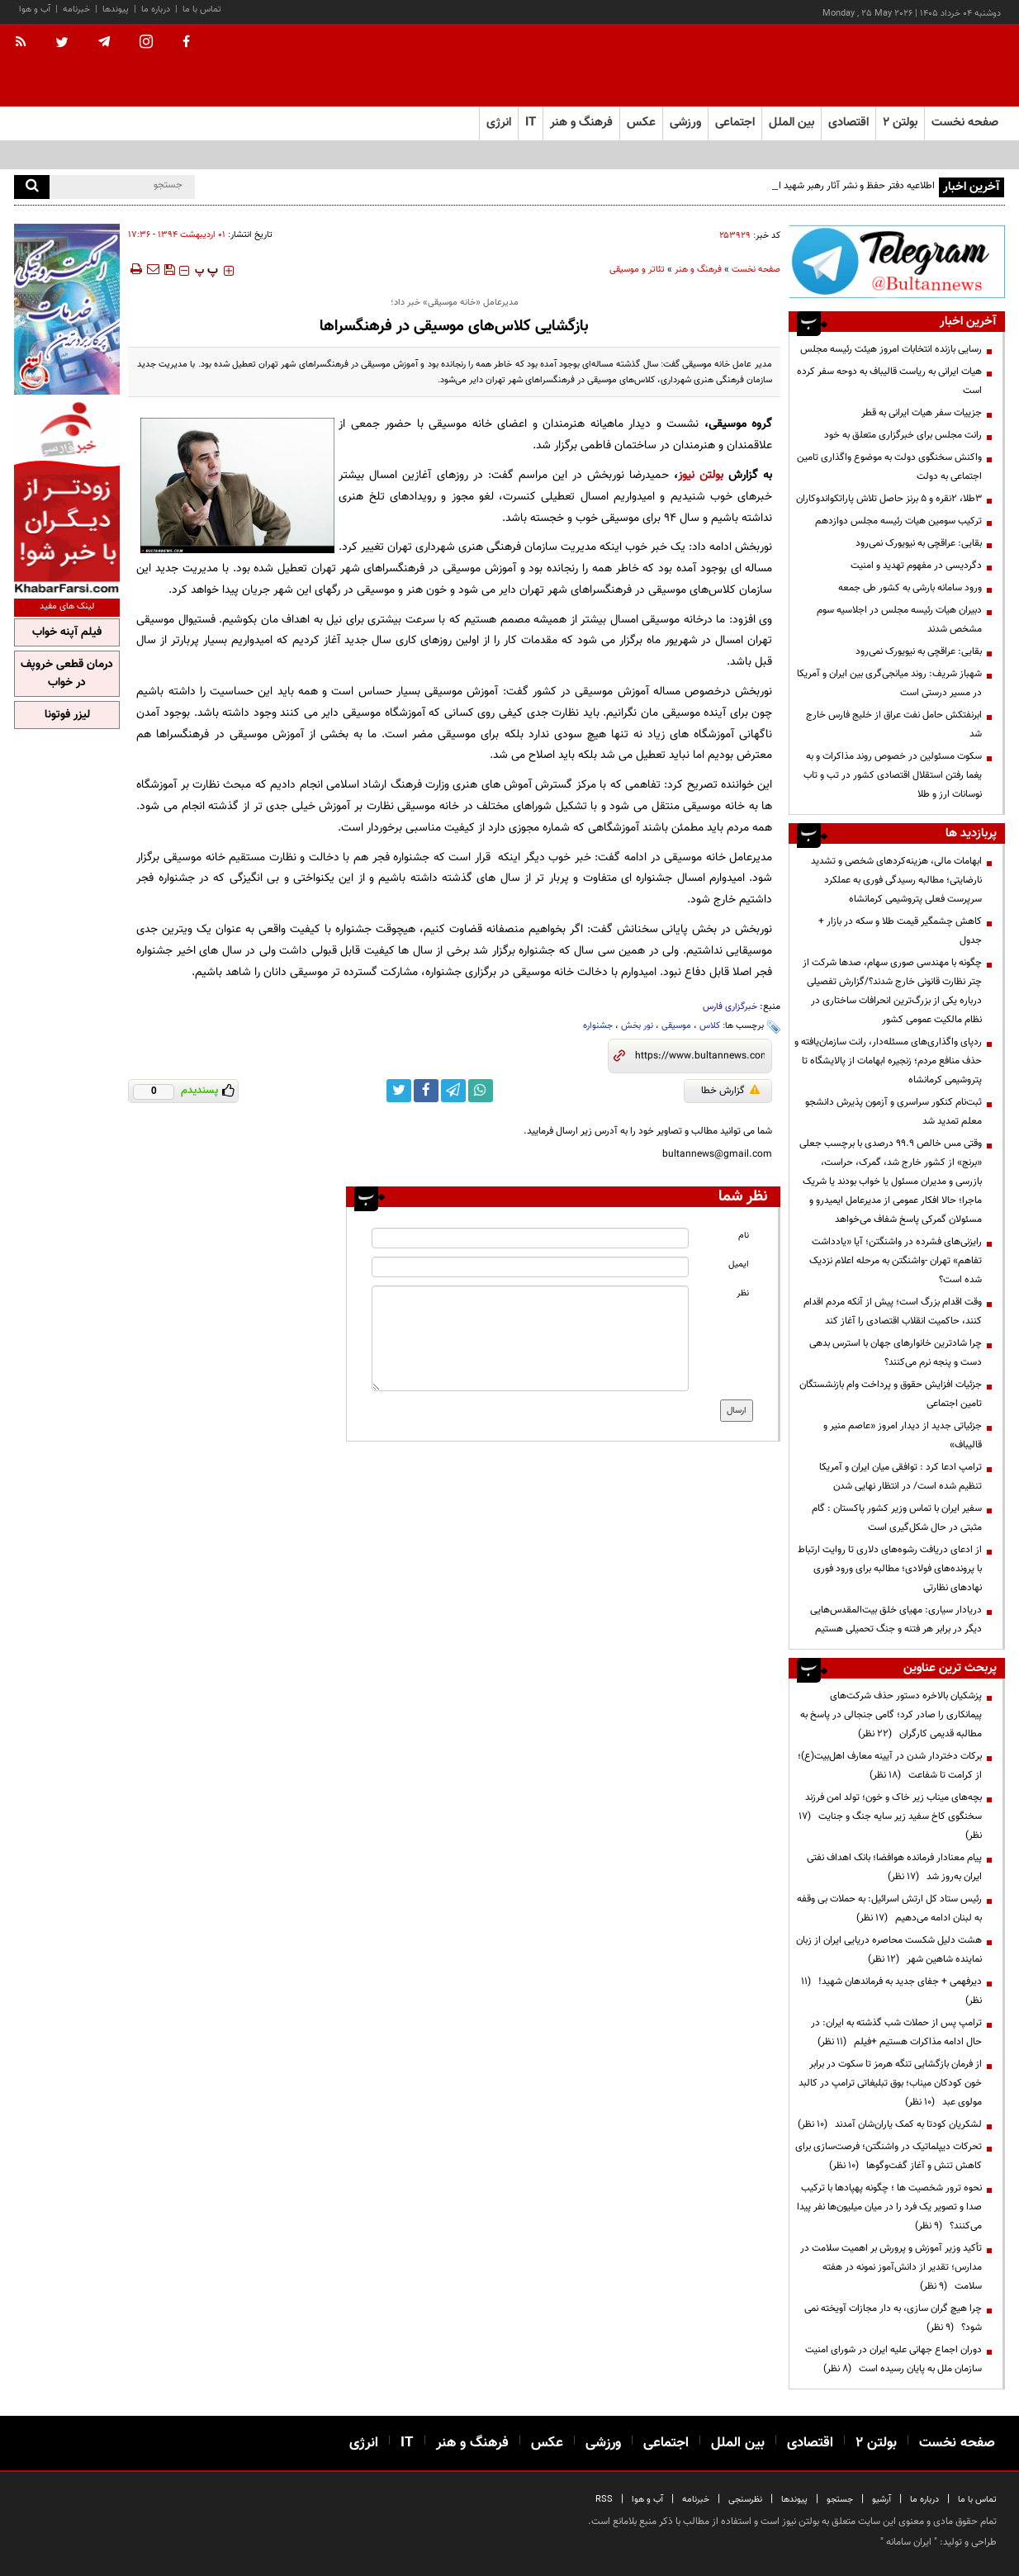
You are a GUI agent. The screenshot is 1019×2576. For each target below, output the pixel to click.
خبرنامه (76, 9)
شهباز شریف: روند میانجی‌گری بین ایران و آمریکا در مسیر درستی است (889, 683)
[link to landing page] (922, 66)
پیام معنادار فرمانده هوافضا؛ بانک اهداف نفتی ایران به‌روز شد (894, 1867)
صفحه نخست (964, 122)
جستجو (840, 2500)
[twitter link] (398, 1090)
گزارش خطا (730, 1090)
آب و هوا (34, 9)
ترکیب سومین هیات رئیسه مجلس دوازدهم (898, 521)
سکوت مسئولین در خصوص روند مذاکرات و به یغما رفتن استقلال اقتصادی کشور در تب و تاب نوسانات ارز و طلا (892, 775)
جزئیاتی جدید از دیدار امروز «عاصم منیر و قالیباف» (902, 1435)
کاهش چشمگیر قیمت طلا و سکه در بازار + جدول (900, 931)
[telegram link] (453, 1090)
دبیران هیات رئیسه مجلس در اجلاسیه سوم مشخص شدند (899, 620)
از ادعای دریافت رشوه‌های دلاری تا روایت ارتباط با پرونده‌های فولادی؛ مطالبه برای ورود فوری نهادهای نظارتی (890, 1568)
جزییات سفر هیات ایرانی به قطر (921, 412)
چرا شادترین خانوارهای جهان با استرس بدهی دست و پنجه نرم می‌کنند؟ (895, 1353)
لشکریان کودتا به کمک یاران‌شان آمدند (890, 2124)
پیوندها (115, 9)
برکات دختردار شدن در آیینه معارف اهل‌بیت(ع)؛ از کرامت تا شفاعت (890, 1766)
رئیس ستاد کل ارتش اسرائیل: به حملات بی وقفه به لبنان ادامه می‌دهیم (889, 1908)
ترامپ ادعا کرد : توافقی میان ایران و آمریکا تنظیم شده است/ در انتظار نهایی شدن (900, 1477)
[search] (32, 187)
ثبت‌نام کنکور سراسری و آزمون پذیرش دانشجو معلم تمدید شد (893, 1112)
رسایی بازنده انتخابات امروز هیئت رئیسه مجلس (891, 349)
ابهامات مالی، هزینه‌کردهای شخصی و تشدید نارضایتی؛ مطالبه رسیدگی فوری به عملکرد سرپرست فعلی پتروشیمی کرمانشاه (896, 880)
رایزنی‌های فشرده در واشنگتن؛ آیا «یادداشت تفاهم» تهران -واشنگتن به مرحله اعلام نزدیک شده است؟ (895, 1260)
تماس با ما (201, 9)
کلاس (709, 1026)
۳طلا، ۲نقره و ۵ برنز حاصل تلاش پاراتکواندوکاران (889, 498)
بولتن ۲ (900, 122)
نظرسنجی (745, 2500)
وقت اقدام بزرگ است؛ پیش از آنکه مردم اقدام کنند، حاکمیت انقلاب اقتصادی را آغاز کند (892, 1311)
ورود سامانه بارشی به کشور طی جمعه (910, 587)
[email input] (530, 1267)
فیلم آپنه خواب (67, 632)
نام (743, 1236)
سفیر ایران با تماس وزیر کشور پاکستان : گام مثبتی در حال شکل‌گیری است (897, 1518)
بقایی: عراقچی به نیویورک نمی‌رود (918, 543)
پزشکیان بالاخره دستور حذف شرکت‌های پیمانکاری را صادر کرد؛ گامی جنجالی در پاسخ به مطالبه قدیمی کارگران (891, 1714)
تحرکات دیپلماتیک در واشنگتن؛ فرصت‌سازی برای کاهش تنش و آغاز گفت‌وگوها (888, 2156)
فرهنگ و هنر (698, 270)
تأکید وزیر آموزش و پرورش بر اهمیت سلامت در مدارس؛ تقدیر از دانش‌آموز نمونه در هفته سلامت (891, 2267)
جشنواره (598, 1026)
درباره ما (155, 9)
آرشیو (881, 2500)
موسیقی (676, 1026)
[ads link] (897, 261)
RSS (604, 2500)
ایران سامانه (908, 2542)
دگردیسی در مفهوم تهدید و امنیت (916, 565)
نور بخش (637, 1026)
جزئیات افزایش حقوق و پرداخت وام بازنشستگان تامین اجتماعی (890, 1394)
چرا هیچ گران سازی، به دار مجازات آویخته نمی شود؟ (893, 2318)
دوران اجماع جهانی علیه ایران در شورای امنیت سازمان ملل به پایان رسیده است (893, 2359)
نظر (743, 1293)
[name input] (530, 1238)
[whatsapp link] (480, 1090)
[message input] (530, 1338)
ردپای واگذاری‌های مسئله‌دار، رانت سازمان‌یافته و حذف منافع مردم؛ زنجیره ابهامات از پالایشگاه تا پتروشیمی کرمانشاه (888, 1061)
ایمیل (738, 1264)
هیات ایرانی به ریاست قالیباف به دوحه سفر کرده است (889, 381)
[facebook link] (426, 1090)
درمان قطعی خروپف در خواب (67, 674)
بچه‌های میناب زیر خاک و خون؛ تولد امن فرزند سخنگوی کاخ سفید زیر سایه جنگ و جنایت (890, 1816)
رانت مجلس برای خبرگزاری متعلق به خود (903, 435)
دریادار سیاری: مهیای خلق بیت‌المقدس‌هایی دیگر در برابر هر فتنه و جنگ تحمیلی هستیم (896, 1619)
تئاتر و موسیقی (637, 270)
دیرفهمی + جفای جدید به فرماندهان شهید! (891, 1991)
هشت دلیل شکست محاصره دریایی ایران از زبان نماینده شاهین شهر (889, 1950)
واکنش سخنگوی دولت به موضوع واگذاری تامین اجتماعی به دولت (889, 467)
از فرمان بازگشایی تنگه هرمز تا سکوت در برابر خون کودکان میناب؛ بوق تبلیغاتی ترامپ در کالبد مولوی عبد (890, 2083)
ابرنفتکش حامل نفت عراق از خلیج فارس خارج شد (894, 724)
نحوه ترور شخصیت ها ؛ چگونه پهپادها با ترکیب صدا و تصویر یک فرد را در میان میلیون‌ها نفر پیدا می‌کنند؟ (889, 2207)
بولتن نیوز (700, 475)
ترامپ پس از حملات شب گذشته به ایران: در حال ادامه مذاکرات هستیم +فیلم (896, 2032)
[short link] (699, 1056)
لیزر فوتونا (67, 715)
